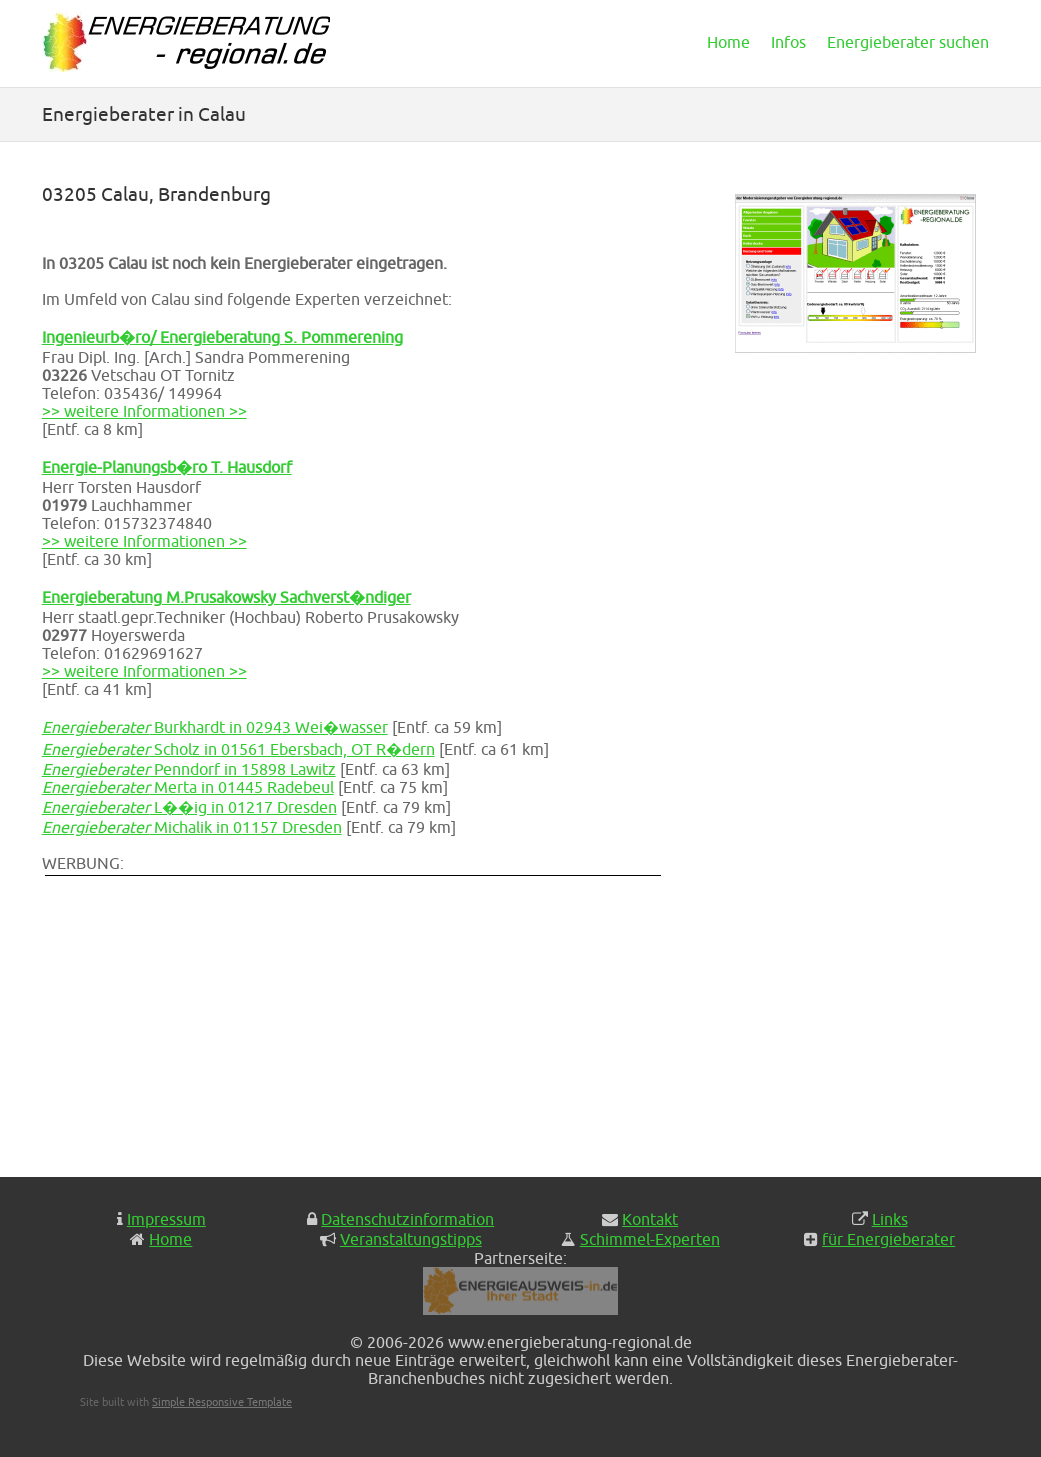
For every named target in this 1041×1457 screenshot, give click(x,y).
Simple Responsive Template (222, 1401)
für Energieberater (888, 1239)
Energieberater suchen (908, 42)
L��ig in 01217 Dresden (189, 807)
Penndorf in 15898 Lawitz (189, 769)
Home (728, 42)
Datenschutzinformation (407, 1219)
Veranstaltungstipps (411, 1239)
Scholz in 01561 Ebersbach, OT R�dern (238, 749)
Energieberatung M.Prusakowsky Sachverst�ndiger (226, 597)
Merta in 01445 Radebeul (188, 787)
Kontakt (650, 1219)
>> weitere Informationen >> (144, 411)
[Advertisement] (392, 1019)
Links (890, 1219)
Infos (788, 42)
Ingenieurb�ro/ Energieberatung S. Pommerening (222, 337)
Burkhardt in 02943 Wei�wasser (215, 727)
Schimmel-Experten (650, 1239)
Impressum (166, 1219)
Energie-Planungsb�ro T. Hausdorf (167, 467)
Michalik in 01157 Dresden (192, 827)
